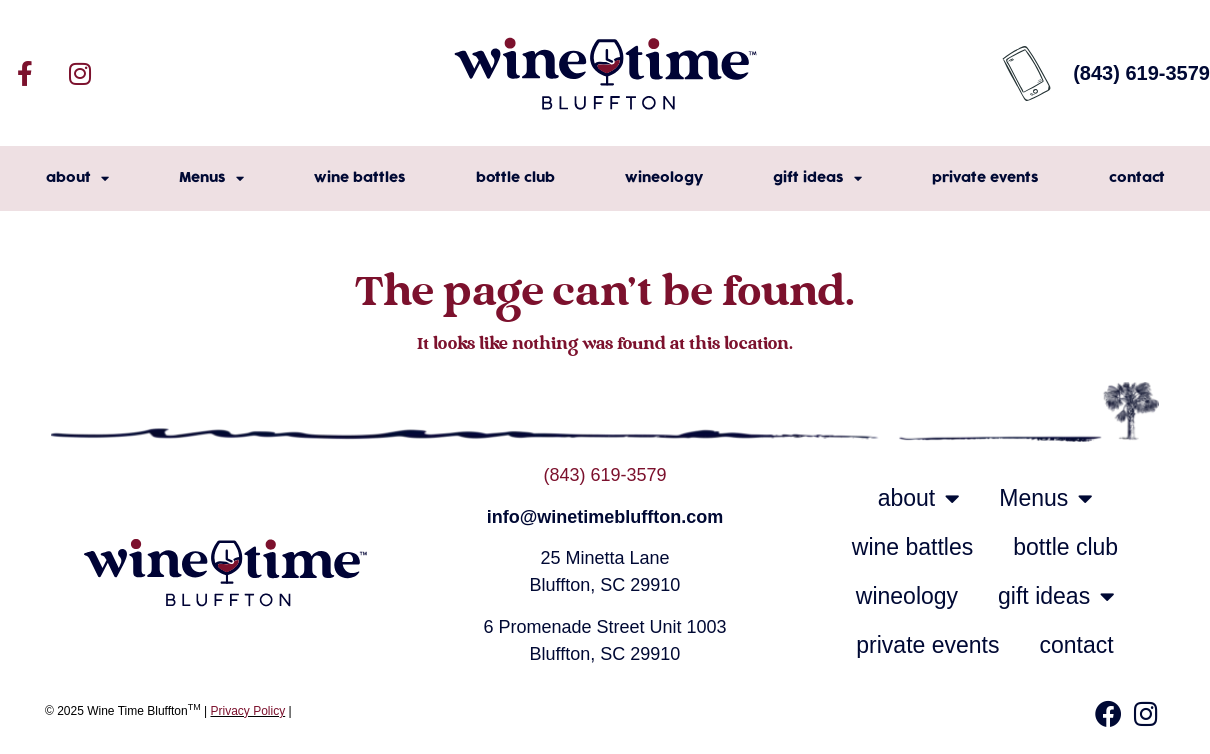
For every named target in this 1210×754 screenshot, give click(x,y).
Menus (211, 178)
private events (985, 178)
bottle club (515, 178)
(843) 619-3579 (604, 475)
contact (1137, 178)
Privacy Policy (248, 711)
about (77, 178)
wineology (664, 178)
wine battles (360, 178)
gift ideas (817, 178)
